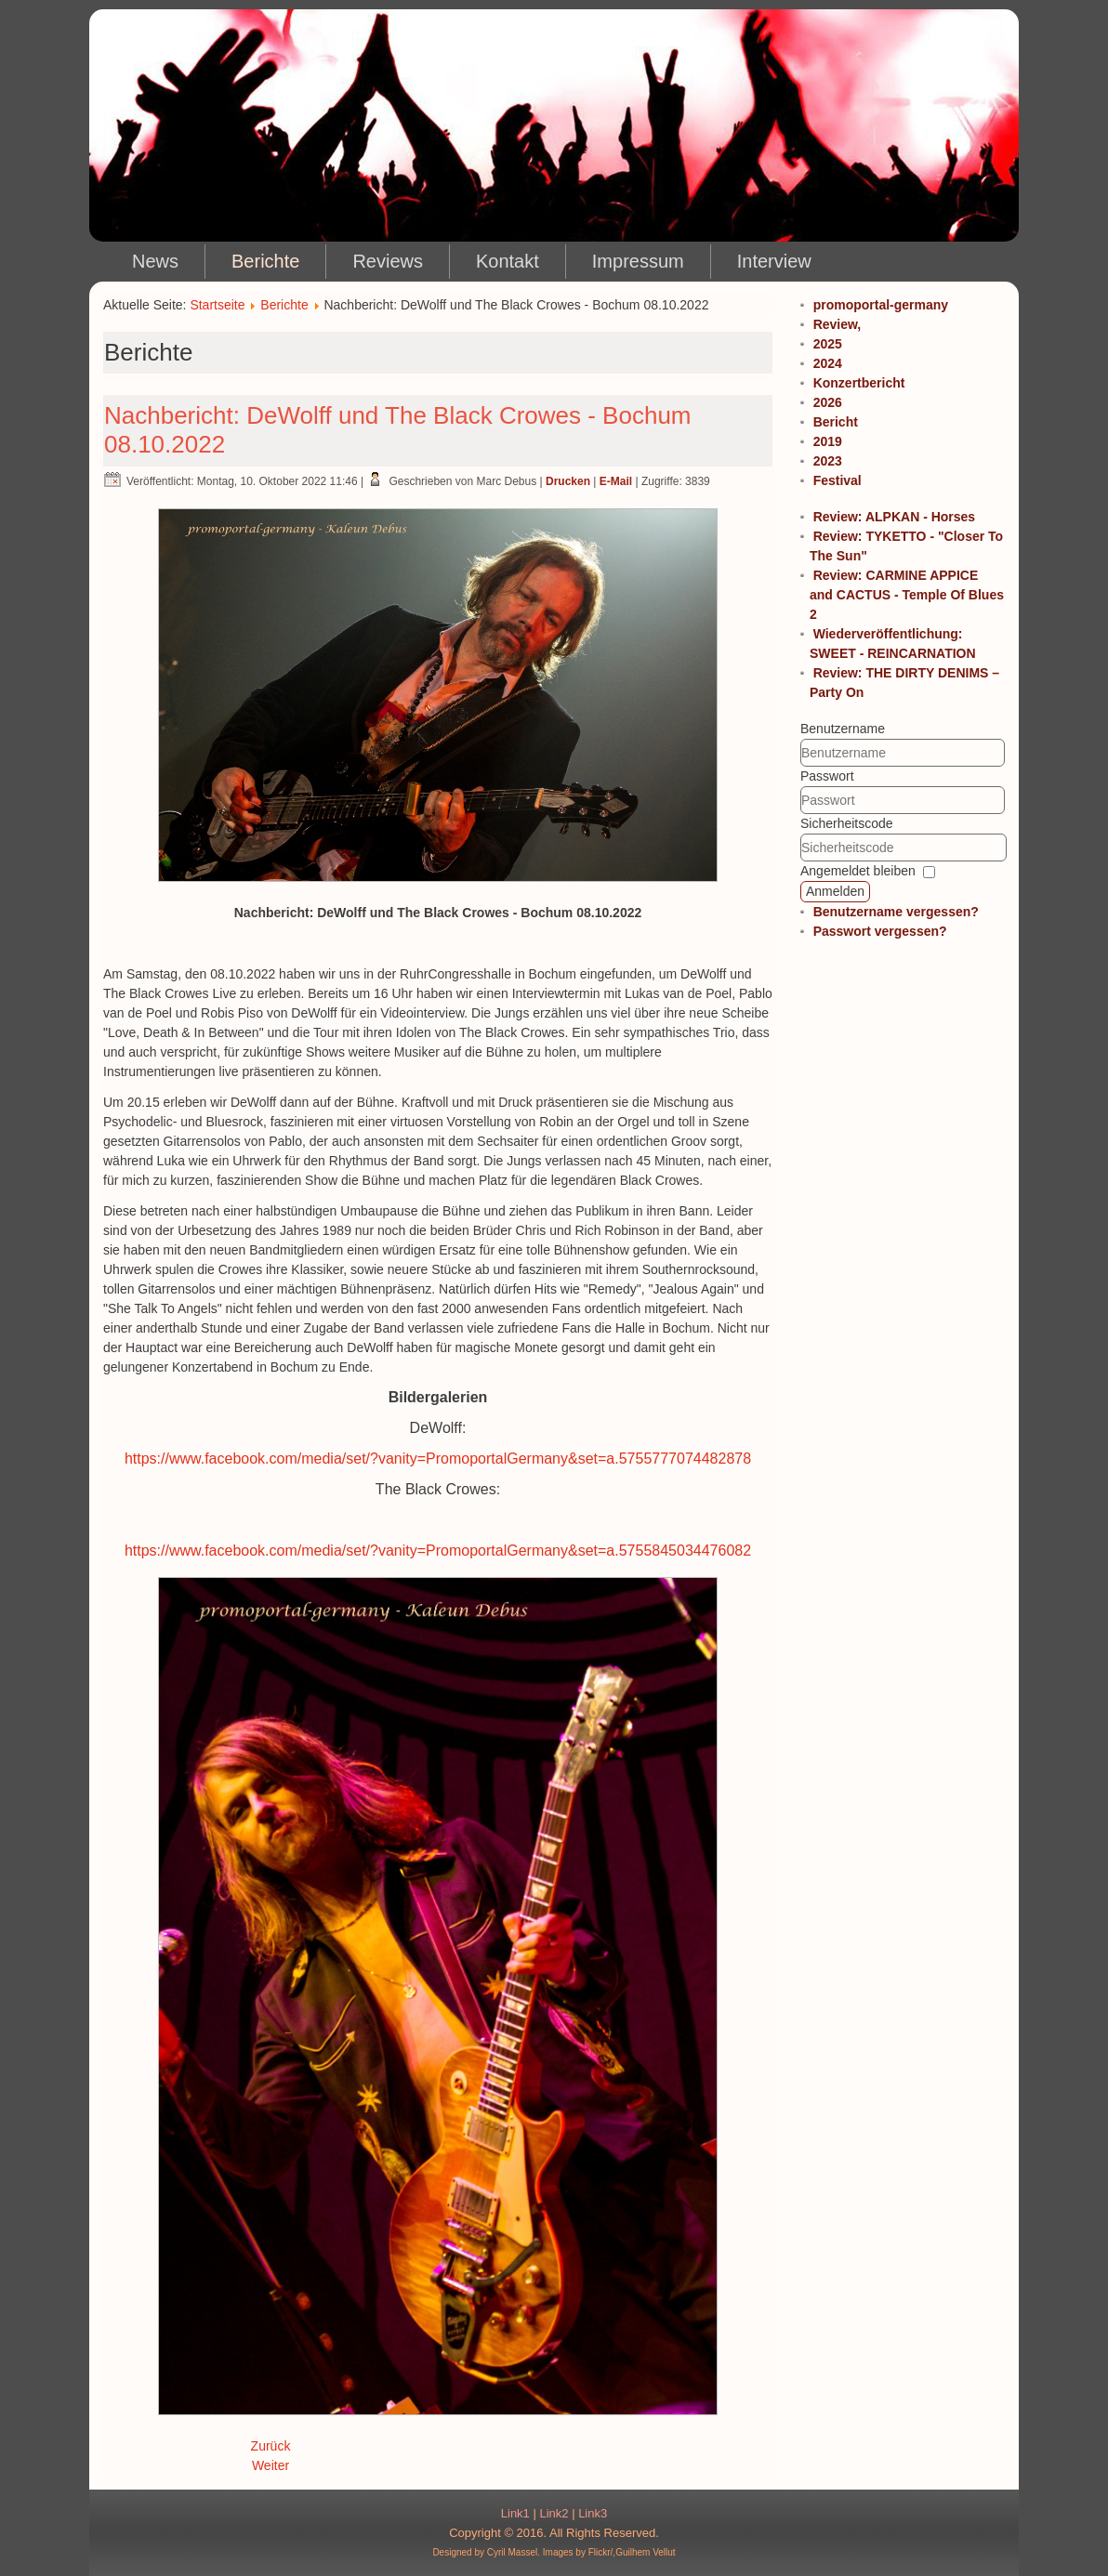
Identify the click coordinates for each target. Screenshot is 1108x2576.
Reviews (387, 261)
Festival (837, 480)
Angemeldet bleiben (858, 870)
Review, (837, 324)
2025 (827, 343)
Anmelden (835, 891)
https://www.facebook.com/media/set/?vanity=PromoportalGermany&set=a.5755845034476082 (438, 1550)
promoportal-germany (880, 304)
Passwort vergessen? (880, 931)
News (155, 261)
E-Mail (616, 481)
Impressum (638, 261)
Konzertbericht (859, 382)
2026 (827, 402)
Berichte (265, 261)
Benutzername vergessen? (896, 911)
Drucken (568, 481)
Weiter (270, 2465)
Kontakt (507, 261)
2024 (827, 363)
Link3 (592, 2513)
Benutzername (842, 728)
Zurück (271, 2445)
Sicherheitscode (846, 823)
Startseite (217, 304)
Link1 (515, 2513)
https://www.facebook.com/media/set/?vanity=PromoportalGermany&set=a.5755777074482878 (438, 1458)
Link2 (553, 2513)
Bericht (835, 421)
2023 (827, 460)
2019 (827, 441)
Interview (774, 261)
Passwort (827, 776)
